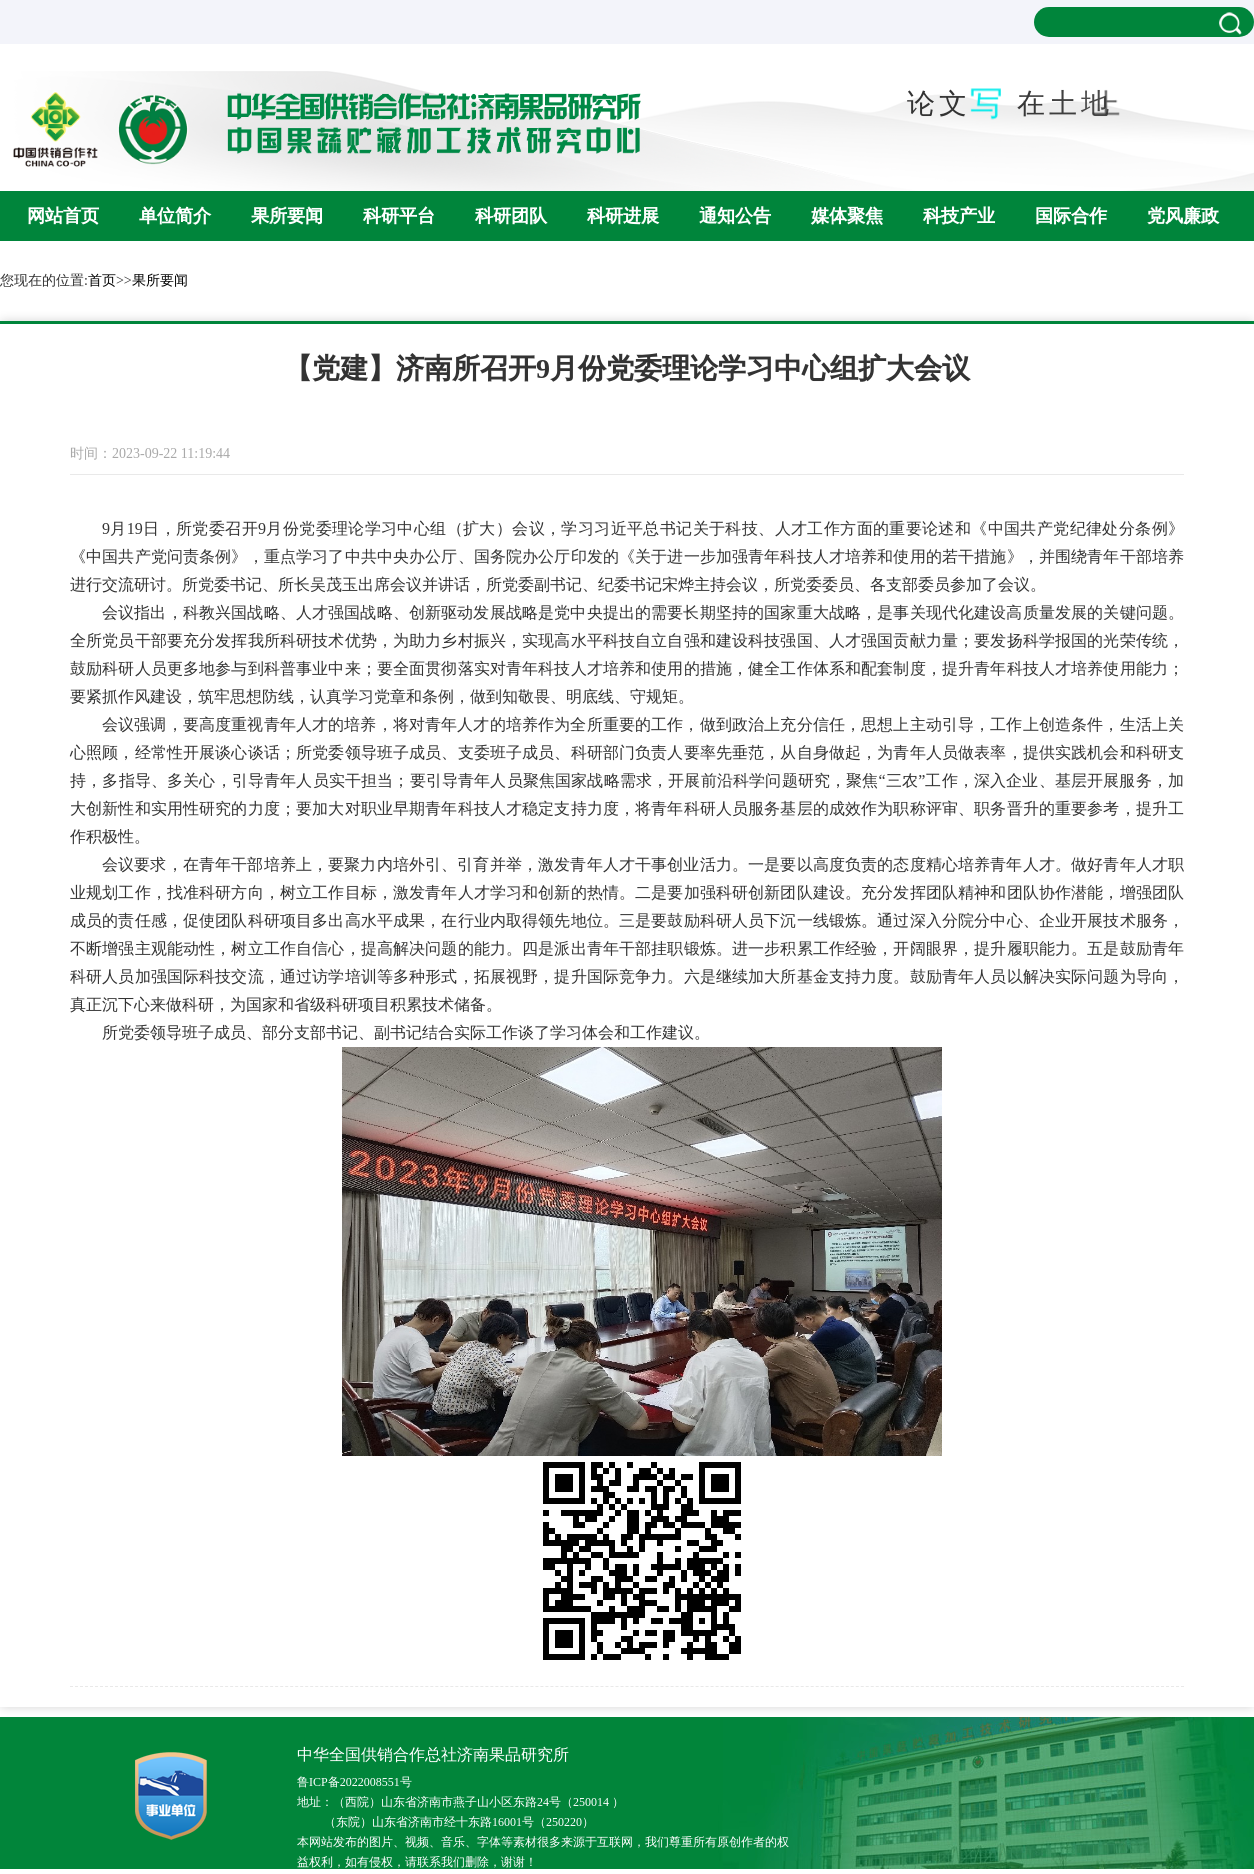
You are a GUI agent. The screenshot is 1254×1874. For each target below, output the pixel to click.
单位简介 (175, 216)
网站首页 (63, 216)
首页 (102, 280)
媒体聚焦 (847, 216)
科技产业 (959, 216)
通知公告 (735, 216)
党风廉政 (1183, 216)
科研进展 (623, 216)
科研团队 (511, 216)
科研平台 (399, 216)
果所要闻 (287, 216)
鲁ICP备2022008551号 (354, 1782)
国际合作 (1071, 216)
